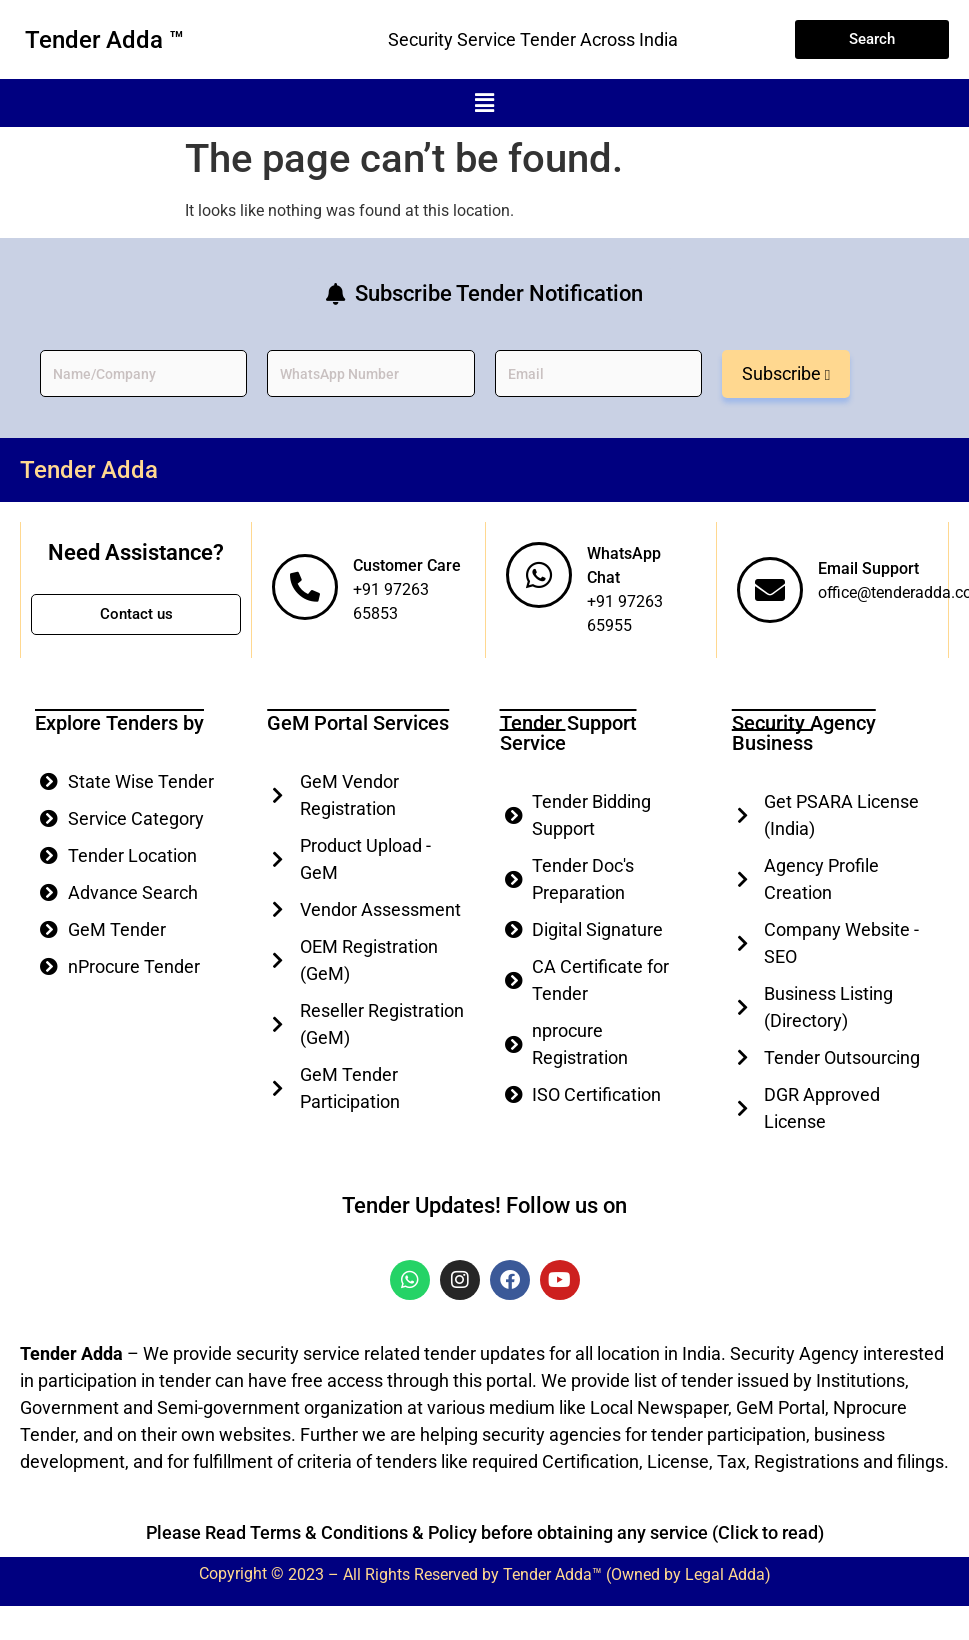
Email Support (868, 568)
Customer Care (407, 565)
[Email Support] (770, 590)
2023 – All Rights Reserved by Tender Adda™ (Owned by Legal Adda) (529, 1575)
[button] (484, 103)
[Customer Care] (305, 587)
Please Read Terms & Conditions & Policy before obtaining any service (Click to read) (485, 1532)
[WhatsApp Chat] (539, 575)
